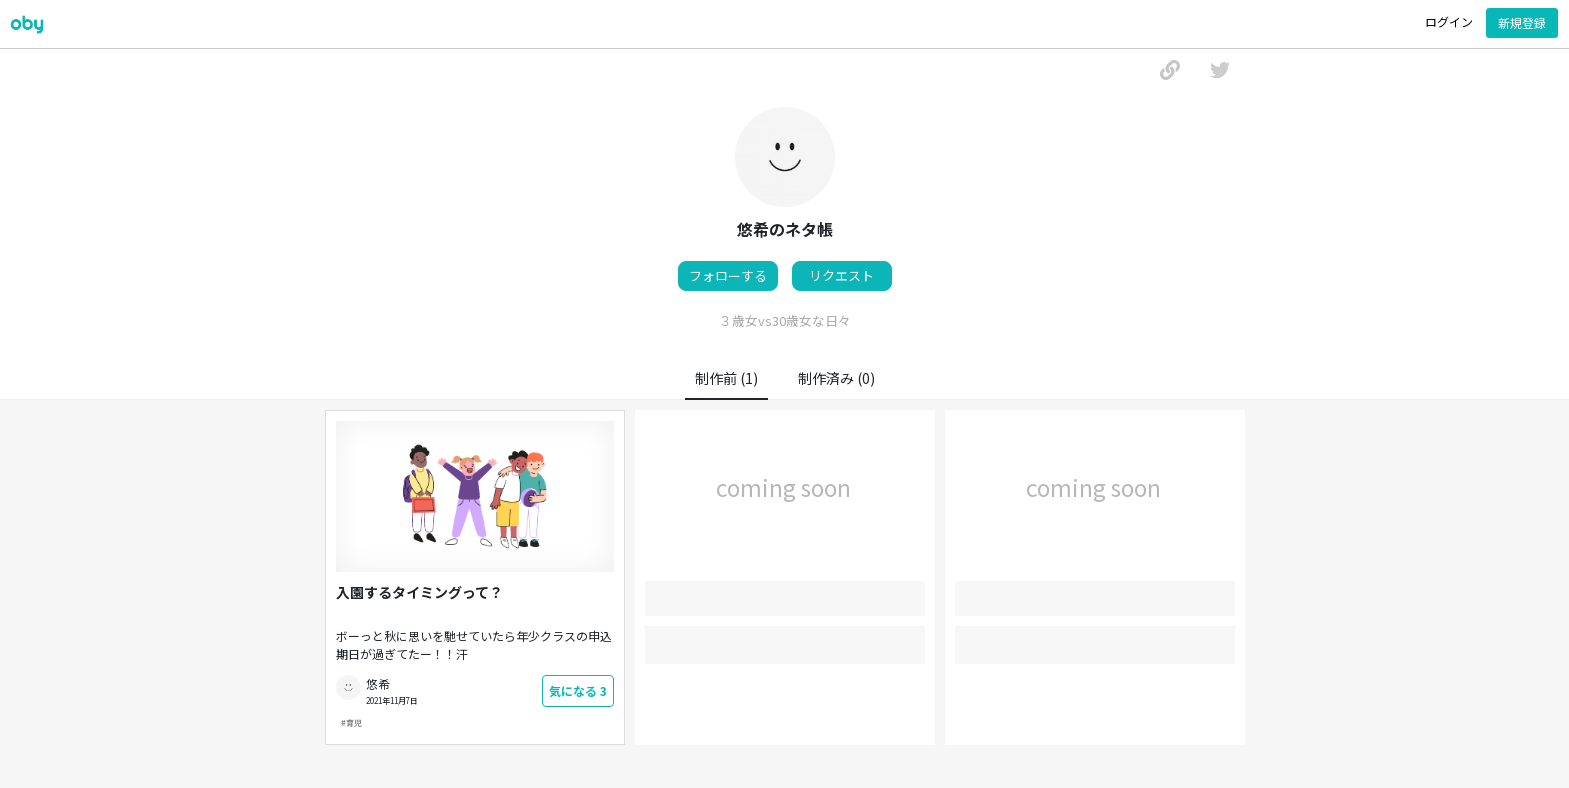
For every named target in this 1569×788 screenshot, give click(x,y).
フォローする (728, 275)
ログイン (1449, 21)
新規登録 (1522, 22)
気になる (578, 690)
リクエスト (841, 275)
